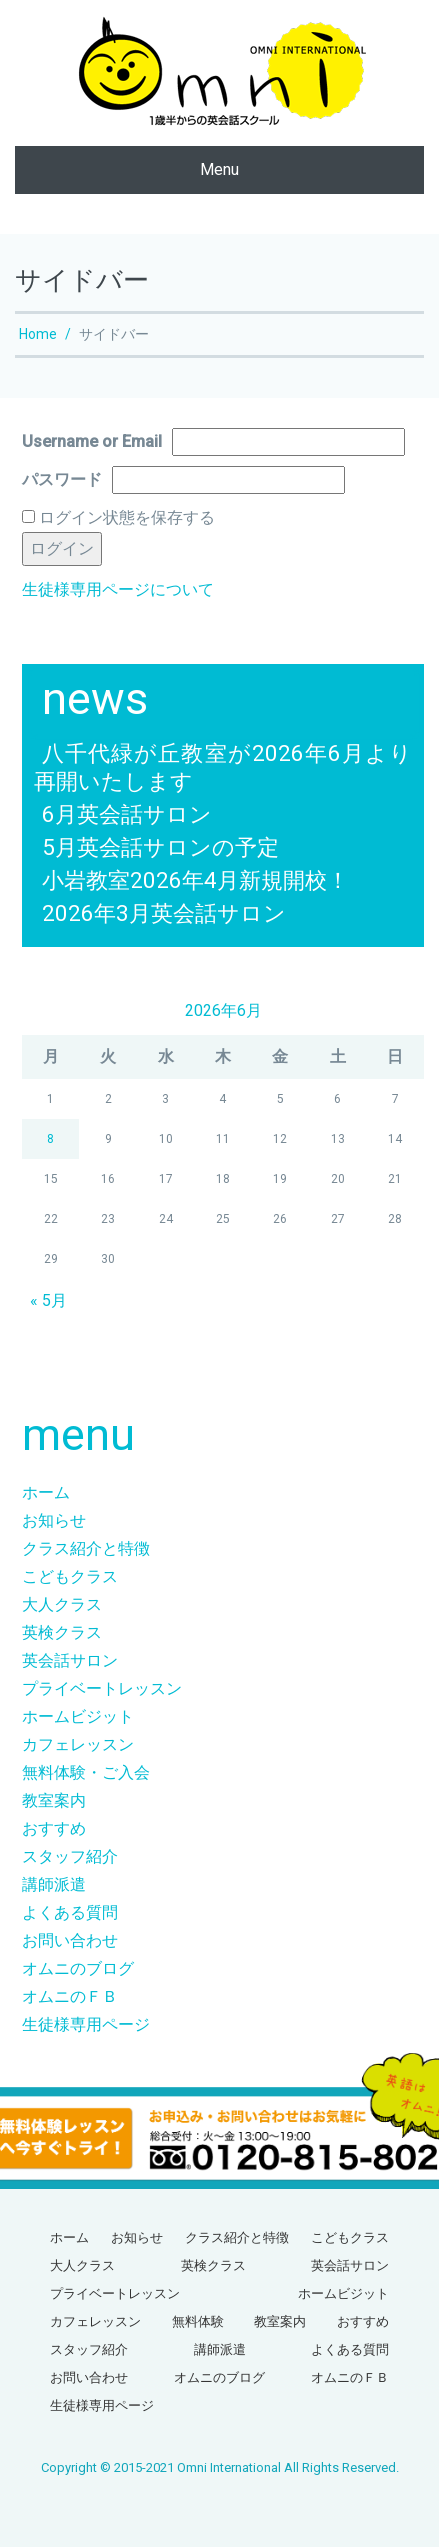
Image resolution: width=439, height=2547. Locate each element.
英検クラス (62, 1632)
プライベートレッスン (102, 1688)
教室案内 (54, 1800)
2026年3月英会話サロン (164, 913)
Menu (219, 169)
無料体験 (198, 2321)
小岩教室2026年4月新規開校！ (195, 880)
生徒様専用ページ (86, 2024)
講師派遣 (54, 1884)
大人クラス (62, 1604)
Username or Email (92, 441)
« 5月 (48, 1300)
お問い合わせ (70, 1940)
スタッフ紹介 (70, 1856)
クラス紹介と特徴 (86, 1548)
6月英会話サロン (127, 814)
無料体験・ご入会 (86, 1772)
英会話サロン (70, 1660)
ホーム (46, 1492)
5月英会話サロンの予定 (160, 847)
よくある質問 (70, 1912)
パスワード (62, 479)
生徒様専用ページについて (118, 589)
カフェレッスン (78, 1744)
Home (38, 334)
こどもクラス (70, 1576)
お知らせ (54, 1520)
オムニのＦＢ (70, 1996)
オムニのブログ (78, 1968)
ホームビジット (78, 1716)
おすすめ (54, 1828)
